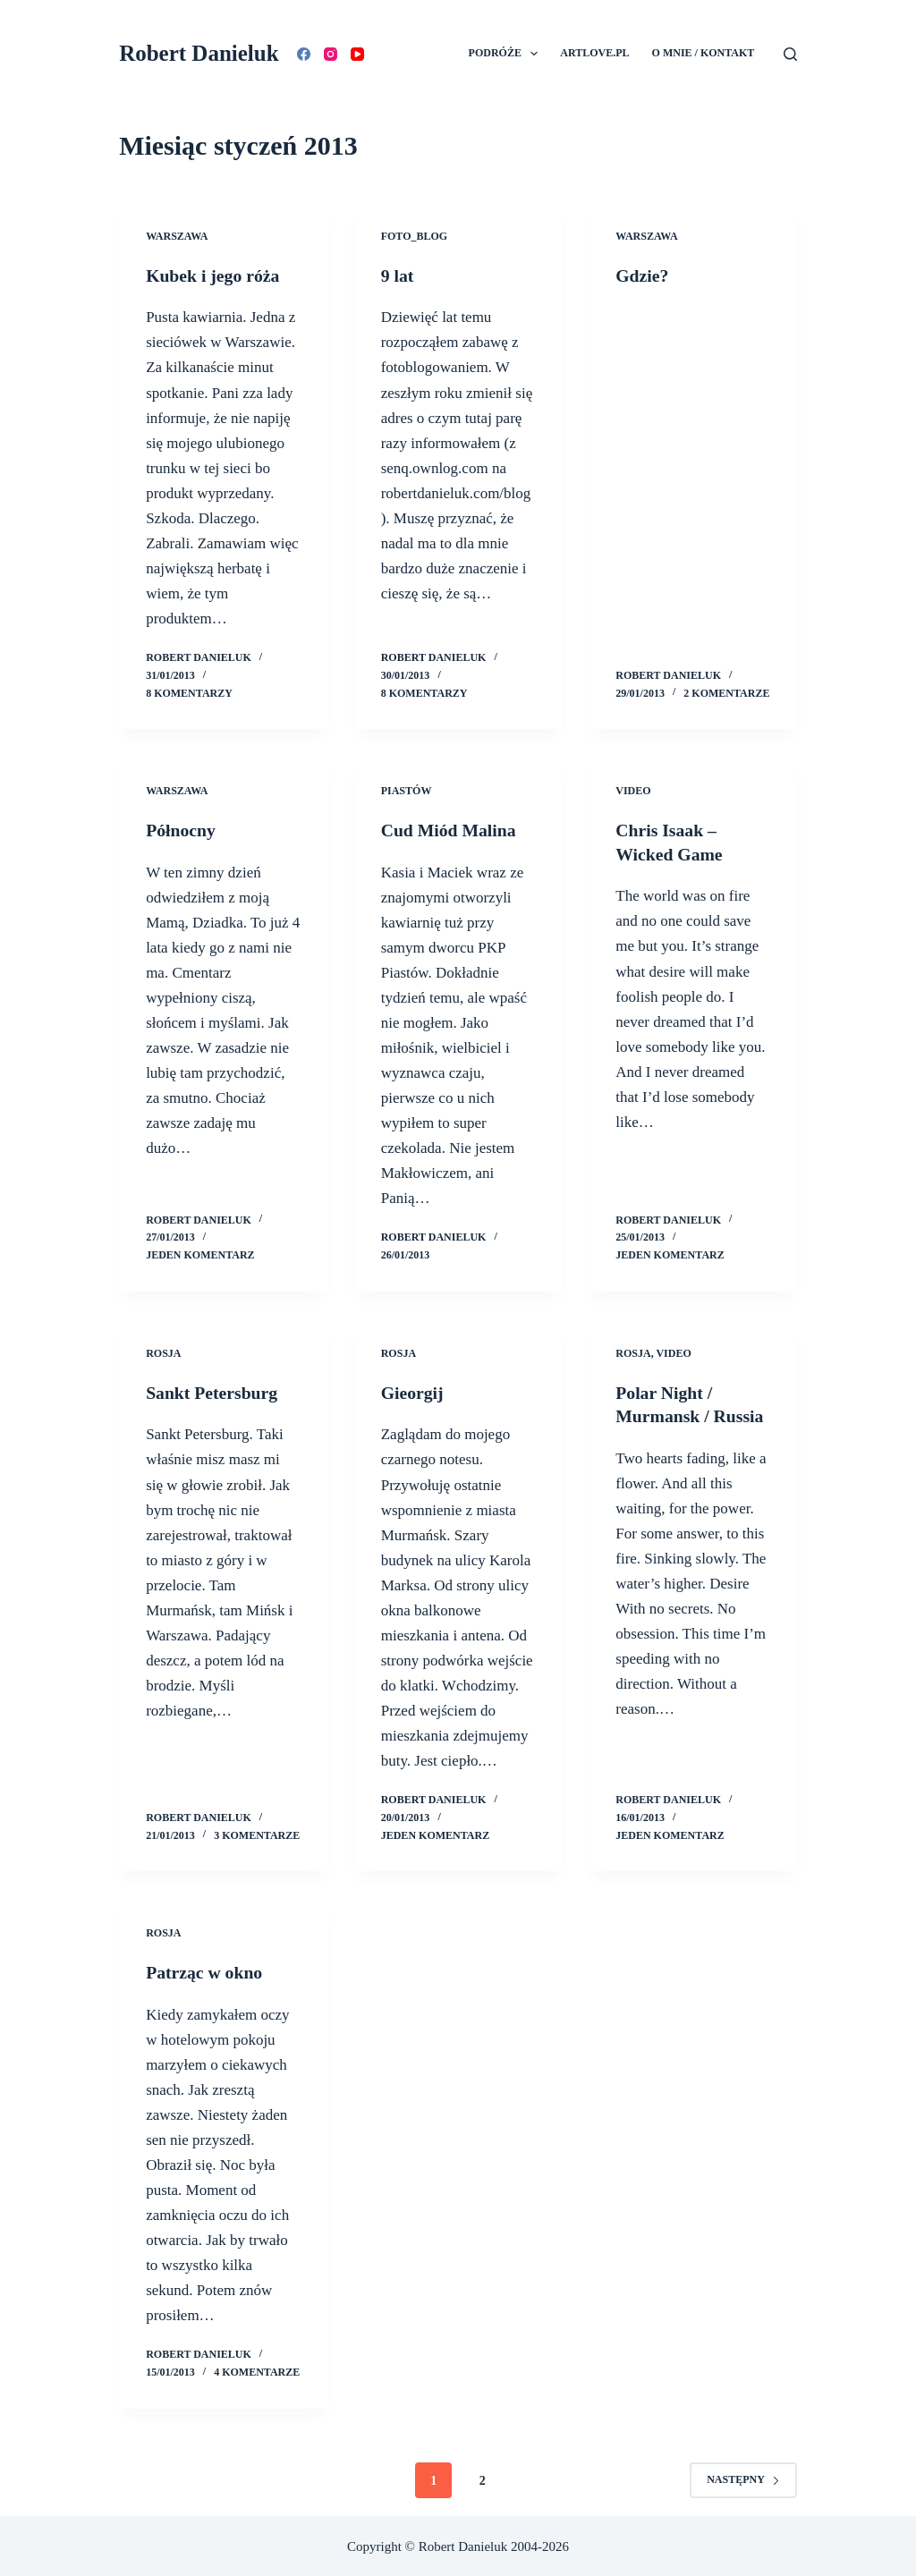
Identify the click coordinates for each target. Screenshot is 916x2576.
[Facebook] (303, 54)
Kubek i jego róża (214, 275)
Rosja (163, 1352)
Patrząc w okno (205, 1970)
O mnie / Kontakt (703, 53)
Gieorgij (413, 1392)
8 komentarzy (189, 692)
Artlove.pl (594, 53)
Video (632, 790)
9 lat (397, 275)
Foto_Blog (414, 236)
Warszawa (177, 236)
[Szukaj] (790, 54)
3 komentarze (257, 1833)
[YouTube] (357, 54)
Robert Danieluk (198, 53)
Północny (181, 830)
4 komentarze (257, 2370)
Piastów (406, 790)
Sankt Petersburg (212, 1392)
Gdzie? (642, 275)
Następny (743, 2477)
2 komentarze (726, 692)
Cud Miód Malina (449, 830)
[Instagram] (330, 54)
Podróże (507, 53)
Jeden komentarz (200, 1254)
